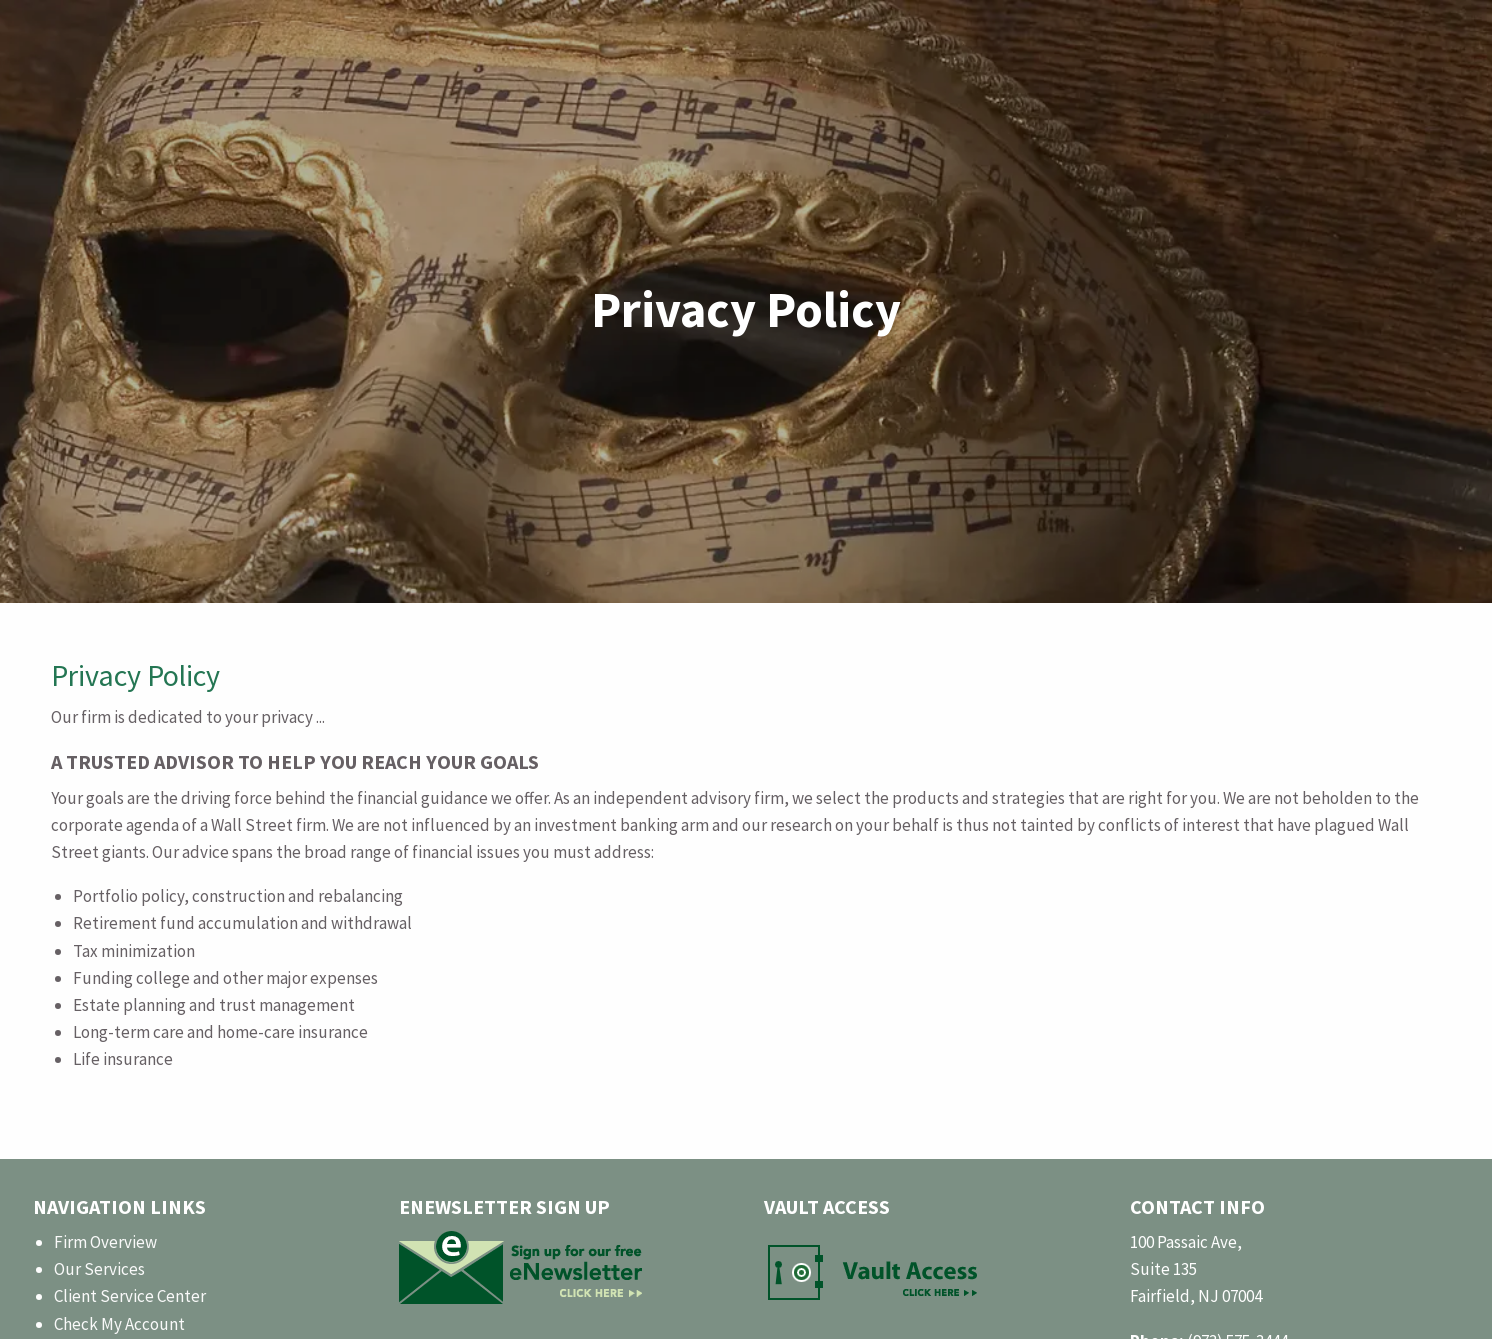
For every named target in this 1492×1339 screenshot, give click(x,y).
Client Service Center (130, 1296)
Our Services (99, 1269)
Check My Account (119, 1324)
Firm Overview (105, 1242)
